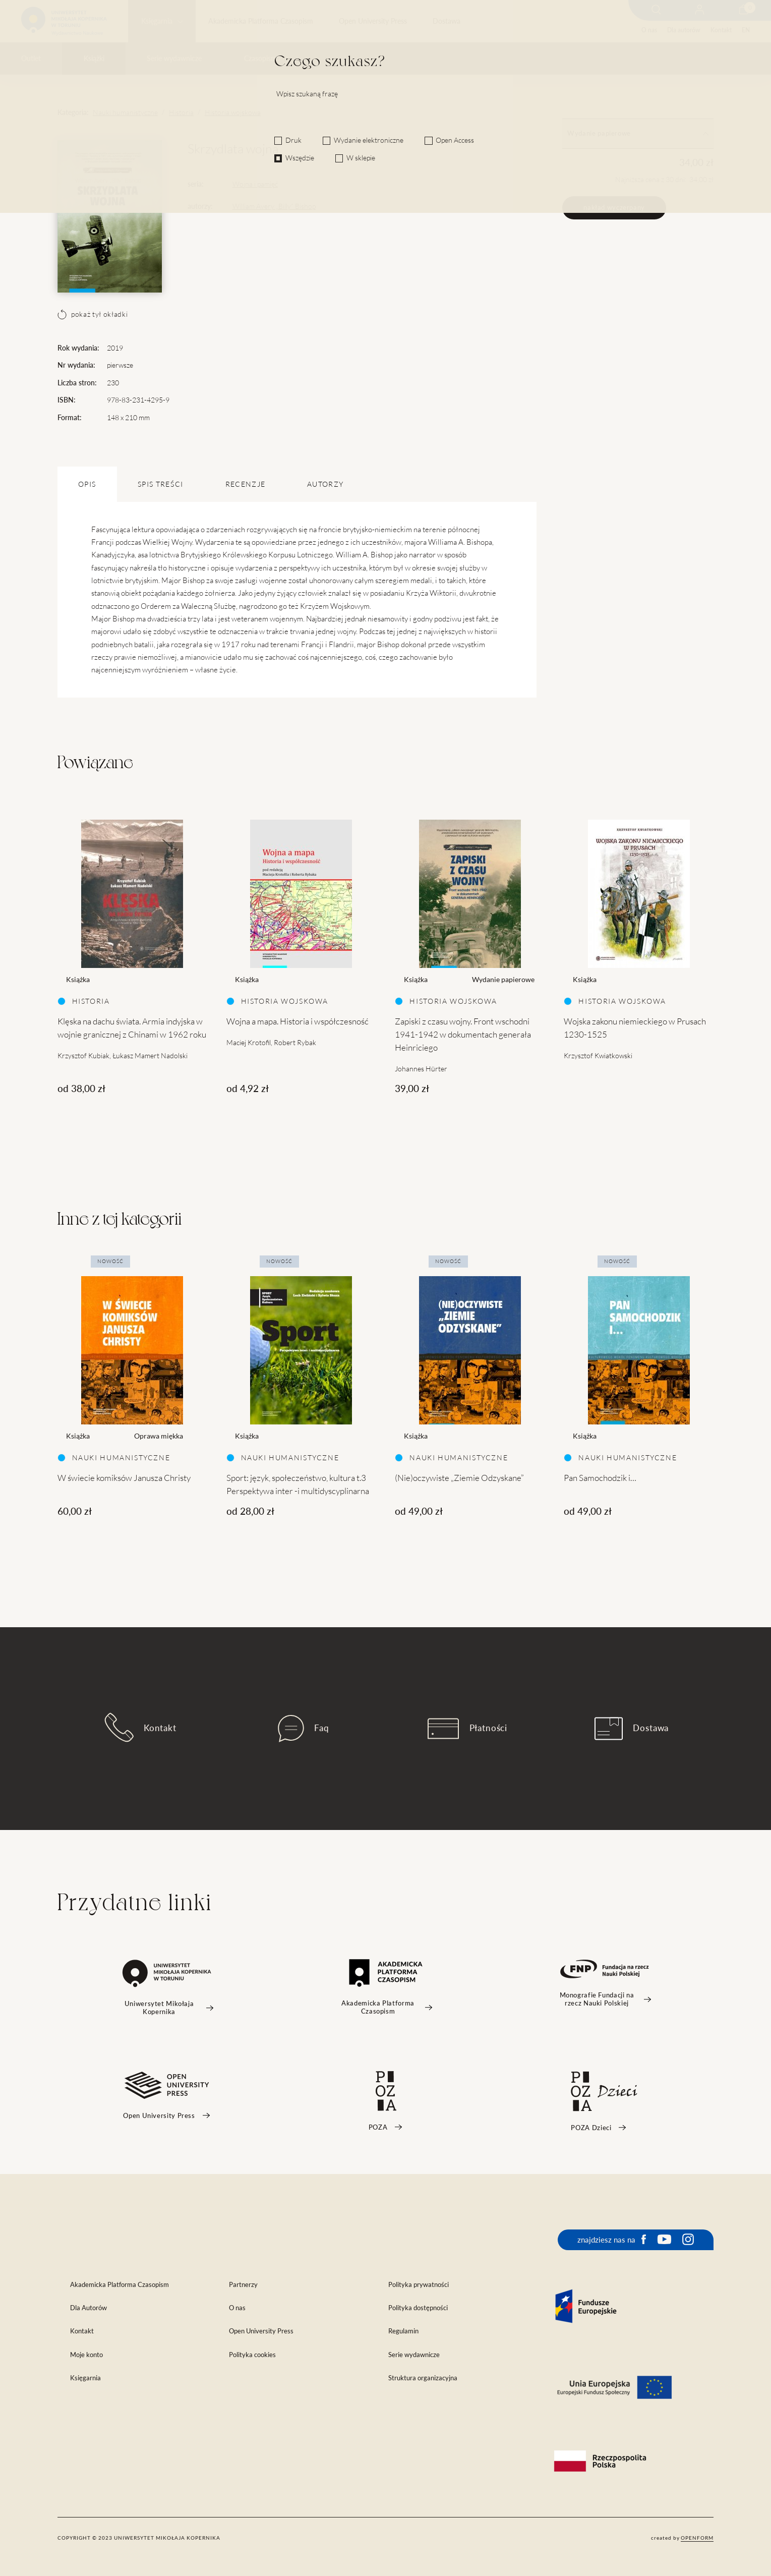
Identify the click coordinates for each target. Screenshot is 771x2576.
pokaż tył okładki (92, 314)
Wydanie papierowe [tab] (637, 133)
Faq (303, 1728)
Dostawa (446, 21)
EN (746, 30)
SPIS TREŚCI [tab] (161, 484)
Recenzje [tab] (245, 484)
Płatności (467, 1728)
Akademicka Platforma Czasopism (260, 21)
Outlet (31, 58)
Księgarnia (156, 21)
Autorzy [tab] (325, 484)
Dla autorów (683, 30)
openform (697, 2538)
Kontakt (721, 30)
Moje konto (86, 2355)
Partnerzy (243, 2284)
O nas (649, 30)
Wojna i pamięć (255, 184)
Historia (181, 112)
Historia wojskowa (233, 112)
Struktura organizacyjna (422, 2378)
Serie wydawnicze (174, 58)
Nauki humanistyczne (125, 112)
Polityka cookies (252, 2355)
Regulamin (403, 2331)
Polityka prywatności (418, 2284)
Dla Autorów (88, 2308)
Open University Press (373, 21)
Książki (94, 58)
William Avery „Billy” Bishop (274, 206)
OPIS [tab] (87, 484)
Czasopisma (262, 58)
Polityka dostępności (418, 2308)
